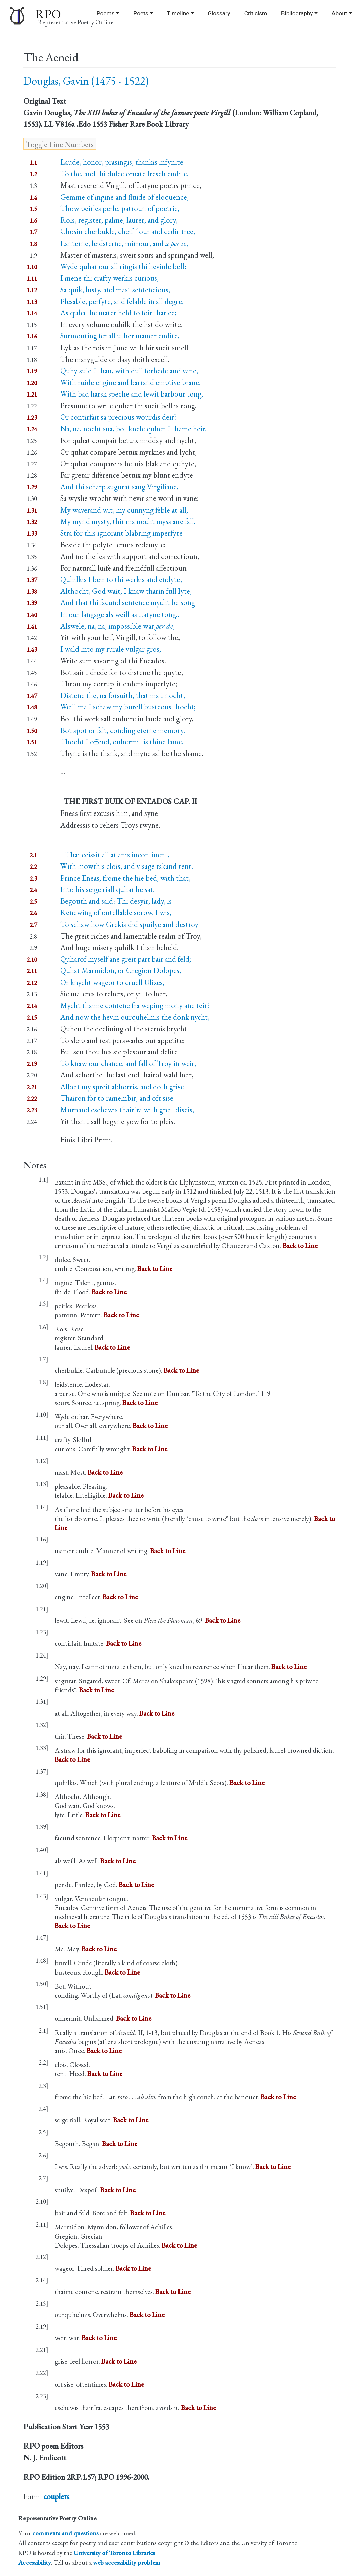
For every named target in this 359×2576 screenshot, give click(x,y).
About (339, 13)
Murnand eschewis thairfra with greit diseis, (127, 1110)
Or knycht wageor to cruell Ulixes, (112, 982)
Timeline (178, 13)
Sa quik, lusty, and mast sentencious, (115, 289)
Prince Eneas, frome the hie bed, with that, (125, 878)
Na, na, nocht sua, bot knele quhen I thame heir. (133, 429)
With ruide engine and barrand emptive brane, (130, 382)
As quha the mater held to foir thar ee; (118, 313)
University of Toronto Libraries (114, 2552)
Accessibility (34, 2562)
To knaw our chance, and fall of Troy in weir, (128, 1063)
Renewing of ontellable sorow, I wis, (115, 912)
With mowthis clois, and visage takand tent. (126, 866)
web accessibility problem (126, 2562)
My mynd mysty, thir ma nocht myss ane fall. (128, 521)
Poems (106, 13)
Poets (140, 13)
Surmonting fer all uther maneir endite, (120, 336)
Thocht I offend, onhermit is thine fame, (122, 742)
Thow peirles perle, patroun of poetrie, (120, 208)
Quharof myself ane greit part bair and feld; (125, 959)
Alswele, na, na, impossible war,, (117, 626)
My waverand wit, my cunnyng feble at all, (124, 510)
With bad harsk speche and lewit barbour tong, (131, 394)
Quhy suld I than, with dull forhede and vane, (129, 371)
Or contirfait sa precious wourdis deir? (118, 417)
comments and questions (65, 2533)
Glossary (219, 13)
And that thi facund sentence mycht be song (127, 602)
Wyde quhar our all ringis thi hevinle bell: (123, 266)
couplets (56, 2496)
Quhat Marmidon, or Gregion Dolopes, (120, 970)
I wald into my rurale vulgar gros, (110, 649)
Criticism (255, 13)
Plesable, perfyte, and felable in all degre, (122, 301)
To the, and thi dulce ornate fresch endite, (124, 174)
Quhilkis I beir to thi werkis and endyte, (121, 579)
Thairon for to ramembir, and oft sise (116, 1098)
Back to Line (300, 1245)
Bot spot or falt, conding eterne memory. (122, 730)
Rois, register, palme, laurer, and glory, (118, 220)
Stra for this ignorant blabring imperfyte (121, 533)
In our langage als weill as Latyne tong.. (120, 614)
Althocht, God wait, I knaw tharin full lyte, (126, 591)
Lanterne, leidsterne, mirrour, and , (124, 243)
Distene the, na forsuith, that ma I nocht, (122, 695)
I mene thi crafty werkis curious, (109, 278)
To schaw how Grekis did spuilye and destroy (129, 924)
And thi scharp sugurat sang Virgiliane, (119, 487)
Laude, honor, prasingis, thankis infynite (121, 162)
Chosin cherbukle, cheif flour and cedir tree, (127, 231)
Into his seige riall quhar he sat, (107, 889)
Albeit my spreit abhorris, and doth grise (122, 1087)
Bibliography (297, 13)
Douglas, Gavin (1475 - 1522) (86, 80)
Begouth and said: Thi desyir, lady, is (116, 901)
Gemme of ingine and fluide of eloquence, (124, 197)
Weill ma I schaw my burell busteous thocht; (128, 707)
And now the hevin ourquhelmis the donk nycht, (134, 1017)
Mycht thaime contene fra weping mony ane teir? (135, 1005)
